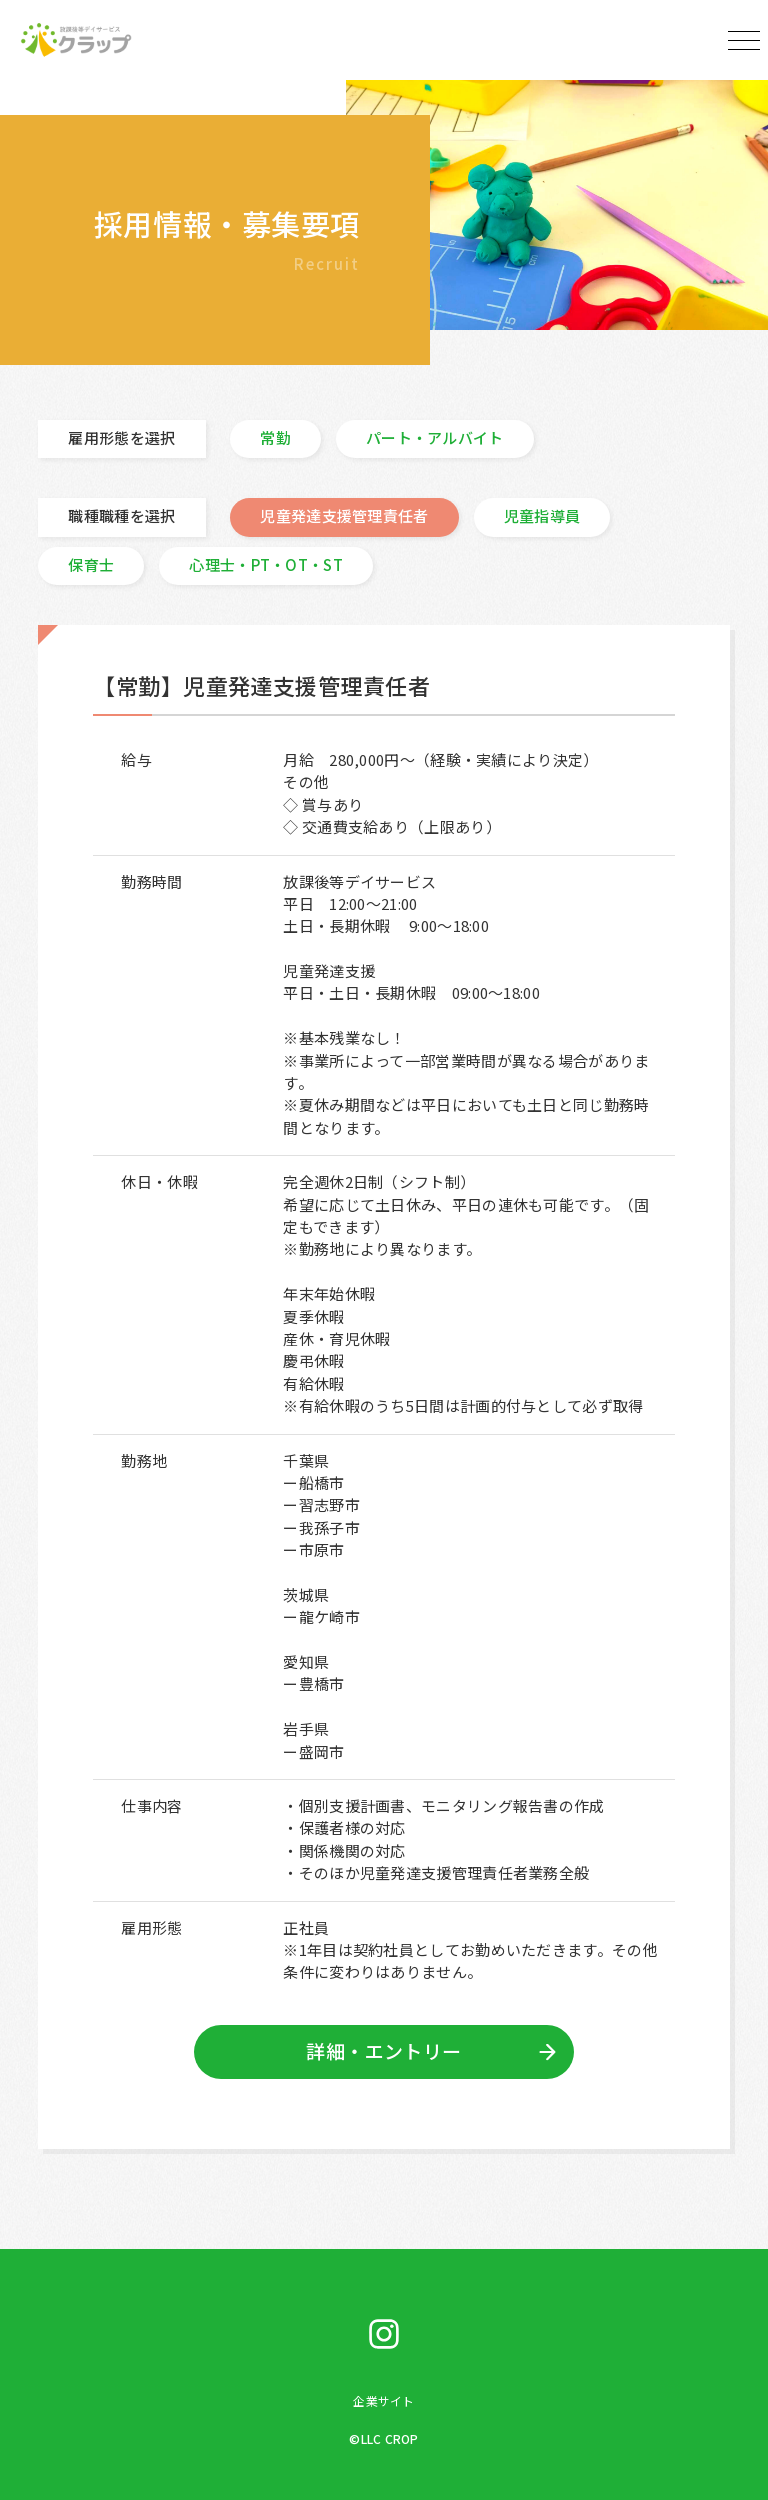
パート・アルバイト (435, 437)
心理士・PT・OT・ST (266, 564)
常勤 (275, 437)
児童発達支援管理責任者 (344, 515)
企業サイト (383, 2400)
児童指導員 (542, 515)
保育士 (91, 564)
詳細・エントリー (383, 2050)
